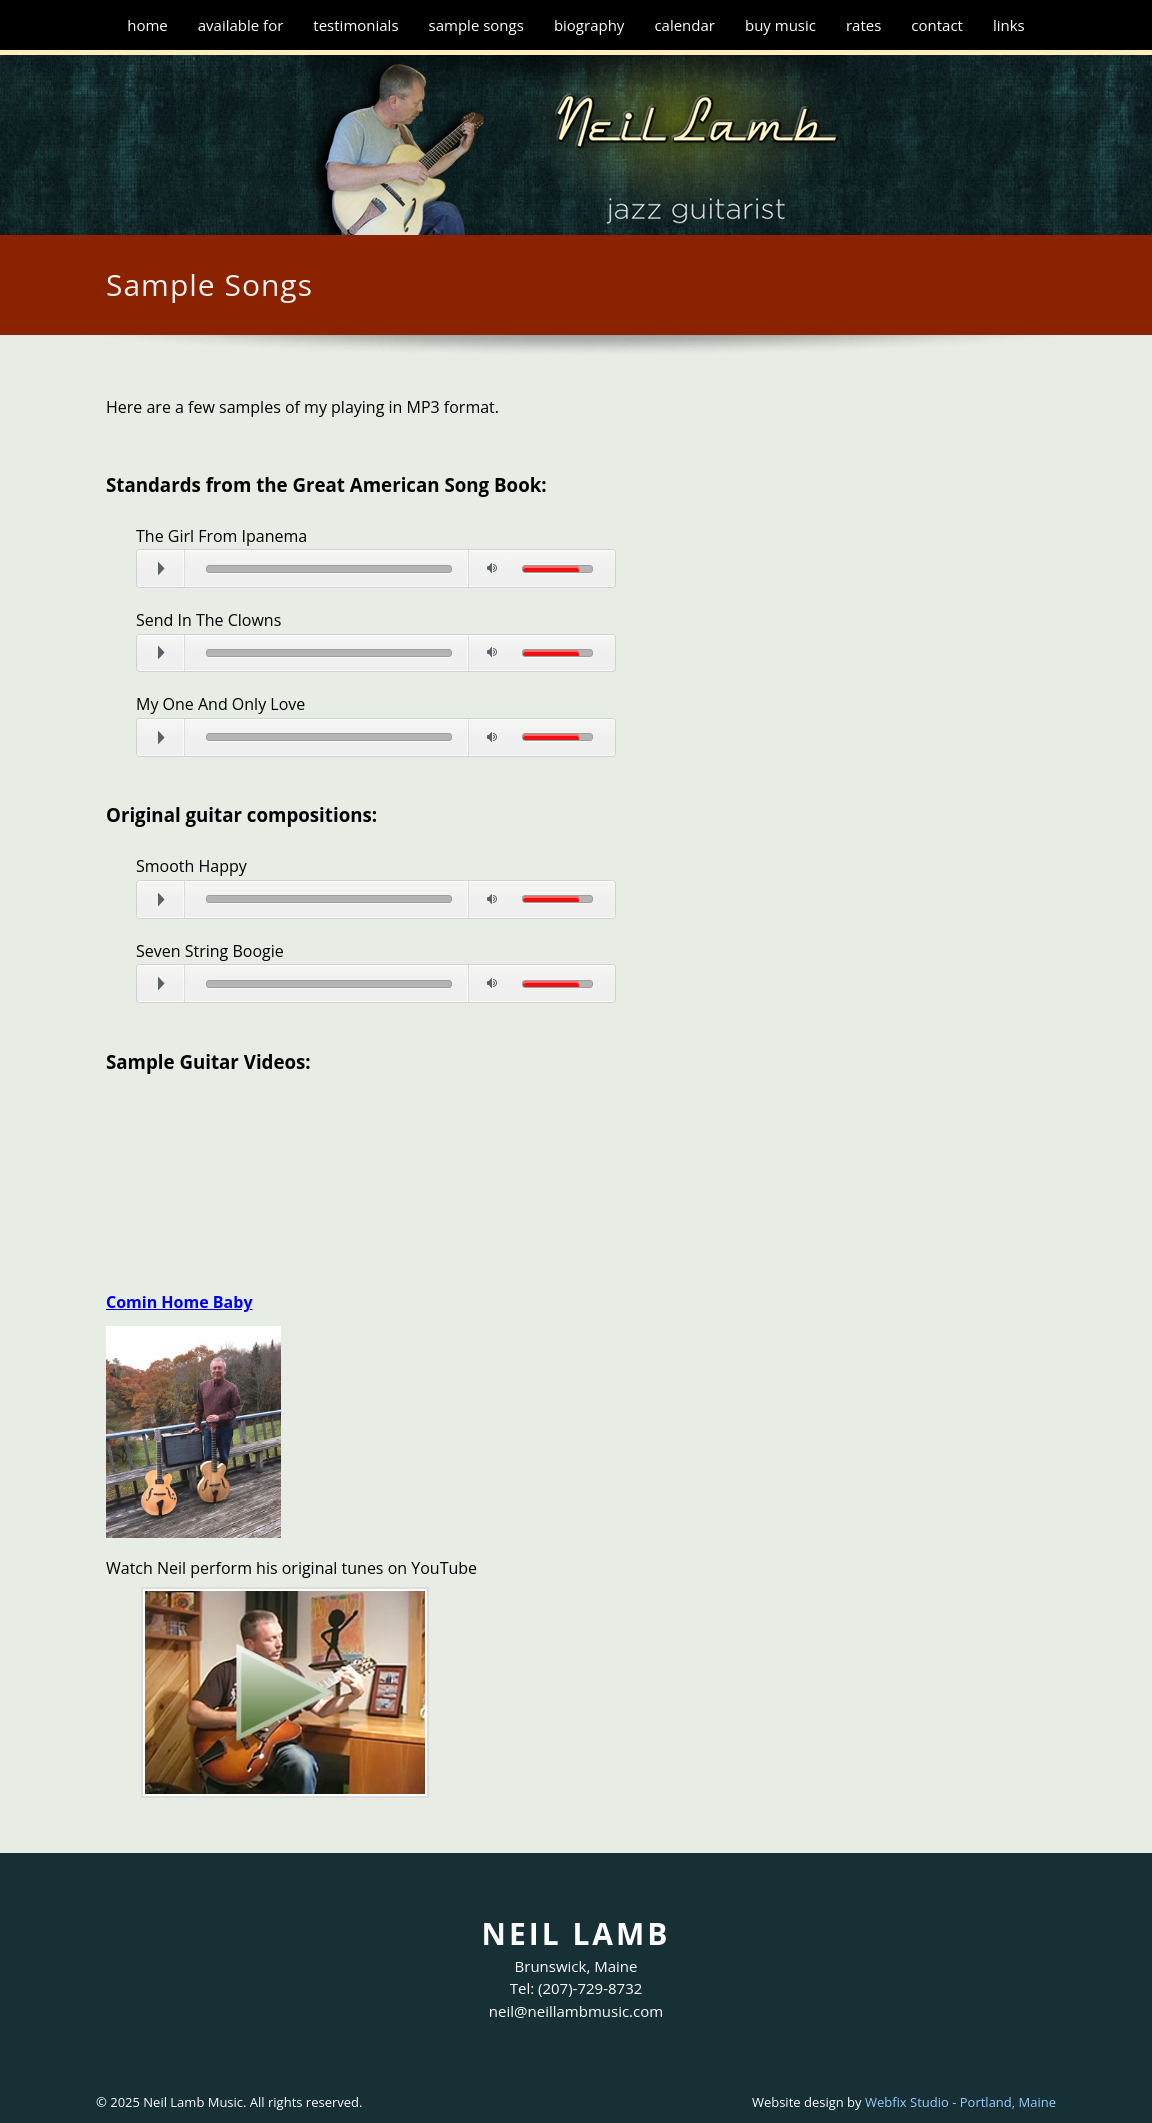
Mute (492, 568)
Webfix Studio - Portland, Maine (960, 2102)
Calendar (684, 25)
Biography (589, 25)
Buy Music (780, 25)
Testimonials (355, 25)
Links (1009, 25)
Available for (241, 25)
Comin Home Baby (179, 1302)
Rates (863, 25)
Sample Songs (476, 25)
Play (184, 558)
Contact (937, 25)
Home (147, 25)
